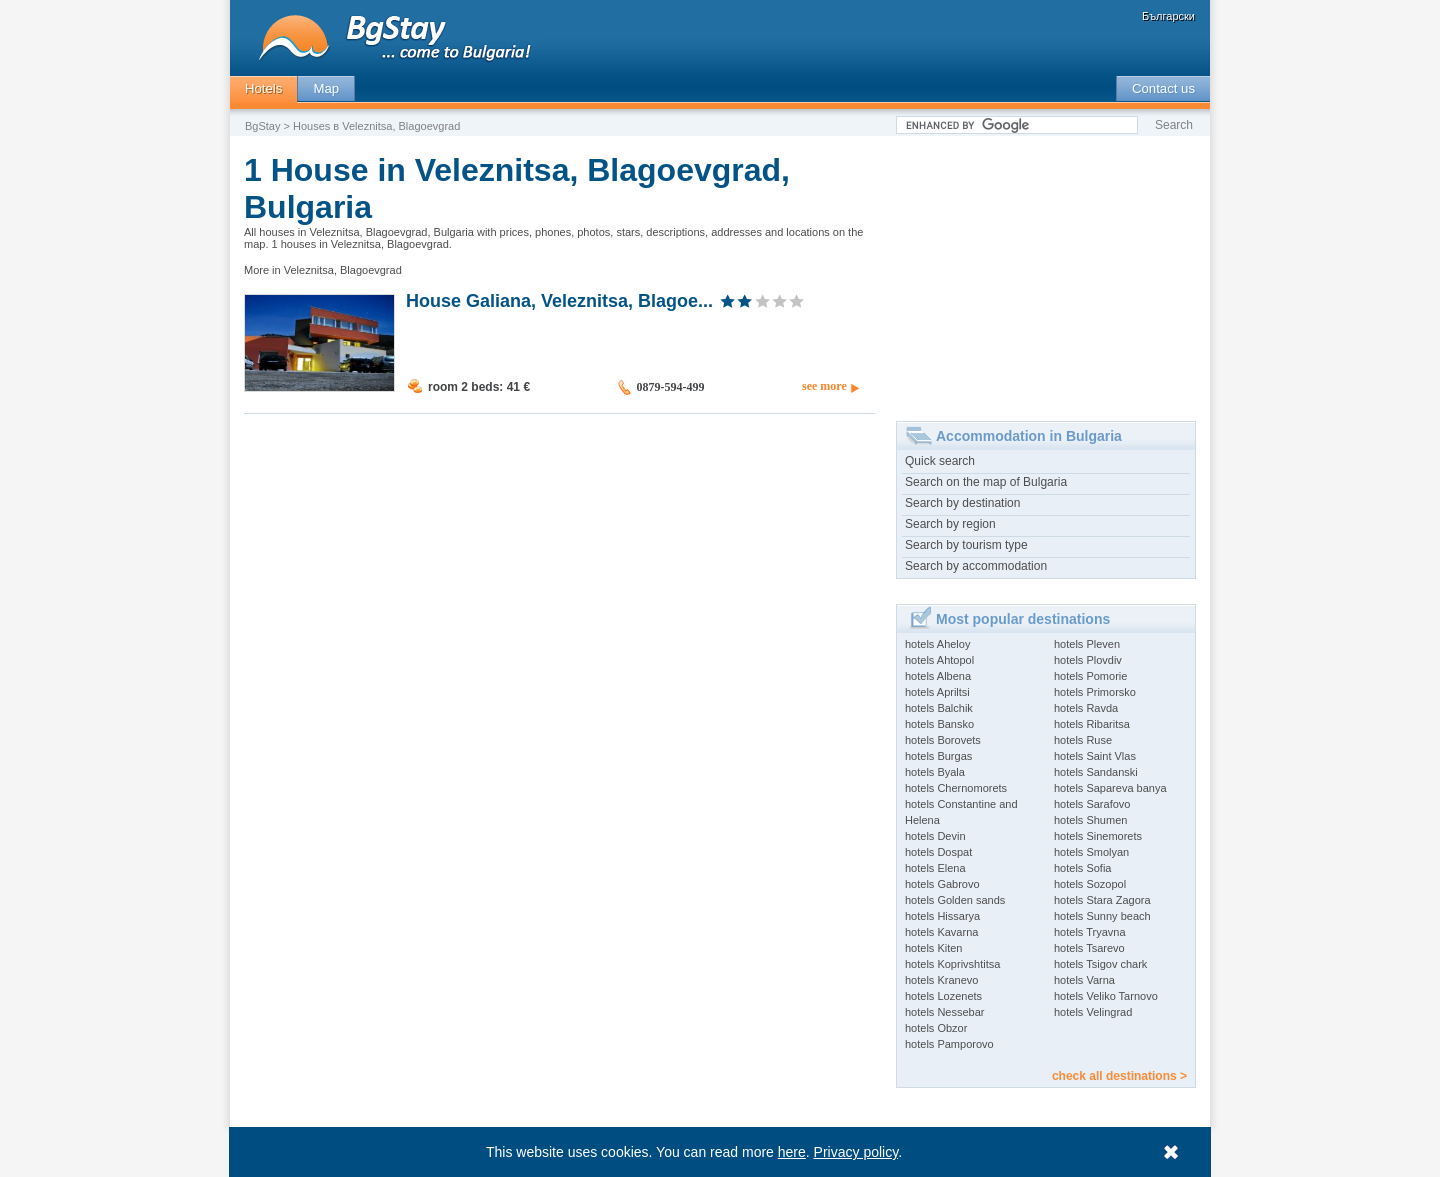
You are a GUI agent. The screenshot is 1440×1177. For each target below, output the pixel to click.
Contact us (1163, 88)
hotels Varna (1084, 980)
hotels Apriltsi (937, 692)
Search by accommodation (976, 566)
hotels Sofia (1082, 868)
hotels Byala (935, 772)
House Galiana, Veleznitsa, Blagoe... (559, 300)
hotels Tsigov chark (1100, 964)
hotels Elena (935, 868)
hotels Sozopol (1090, 884)
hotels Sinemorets (1098, 836)
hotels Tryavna (1090, 932)
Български (1168, 16)
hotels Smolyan (1091, 852)
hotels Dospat (938, 852)
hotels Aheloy (937, 644)
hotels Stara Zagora (1102, 900)
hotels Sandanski (1096, 772)
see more (824, 386)
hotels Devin (935, 836)
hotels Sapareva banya (1110, 788)
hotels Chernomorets (956, 788)
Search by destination (962, 503)
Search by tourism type (966, 545)
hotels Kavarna (941, 932)
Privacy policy (856, 1152)
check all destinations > (1119, 1076)
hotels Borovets (943, 740)
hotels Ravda (1086, 708)
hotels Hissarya (942, 916)
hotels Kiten (933, 948)
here (792, 1152)
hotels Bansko (939, 724)
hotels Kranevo (941, 980)
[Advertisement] (1046, 271)
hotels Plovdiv (1088, 660)
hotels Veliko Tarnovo (1106, 996)
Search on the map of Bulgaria (986, 482)
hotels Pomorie (1090, 676)
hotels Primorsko (1095, 692)
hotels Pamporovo (949, 1044)
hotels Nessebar (945, 1012)
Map (326, 88)
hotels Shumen (1090, 820)
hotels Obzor (936, 1028)
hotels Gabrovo (942, 884)
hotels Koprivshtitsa (952, 964)
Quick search (940, 461)
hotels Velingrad (1093, 1012)
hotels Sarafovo (1092, 804)
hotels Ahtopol (939, 660)
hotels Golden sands (955, 900)
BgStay (262, 126)
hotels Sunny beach (1102, 916)
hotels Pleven (1087, 644)
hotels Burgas (938, 756)
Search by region (950, 524)
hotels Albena (938, 676)
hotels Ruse (1083, 740)
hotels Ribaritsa (1092, 724)
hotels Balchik (939, 708)
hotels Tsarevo (1089, 948)
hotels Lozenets (943, 996)
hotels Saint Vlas (1095, 756)
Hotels (263, 88)
